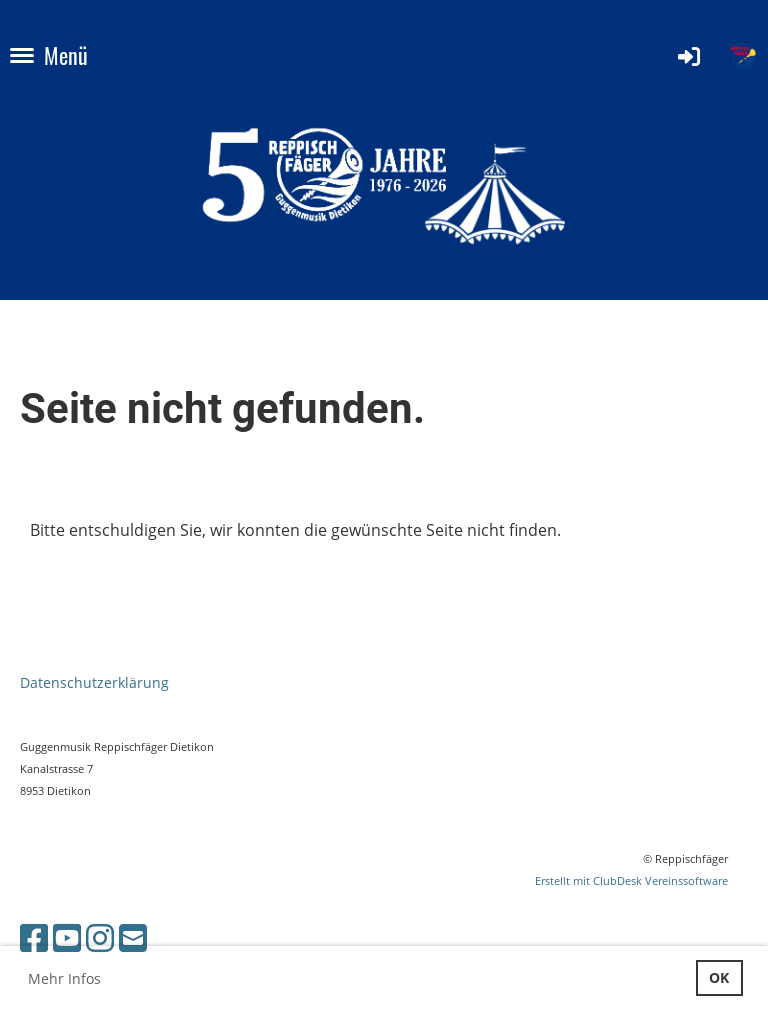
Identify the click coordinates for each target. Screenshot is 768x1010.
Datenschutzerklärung (94, 682)
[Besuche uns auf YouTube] (67, 937)
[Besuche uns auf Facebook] (34, 937)
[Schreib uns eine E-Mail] (133, 937)
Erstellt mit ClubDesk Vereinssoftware (631, 880)
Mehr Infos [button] (64, 978)
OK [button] (719, 977)
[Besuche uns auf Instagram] (100, 937)
